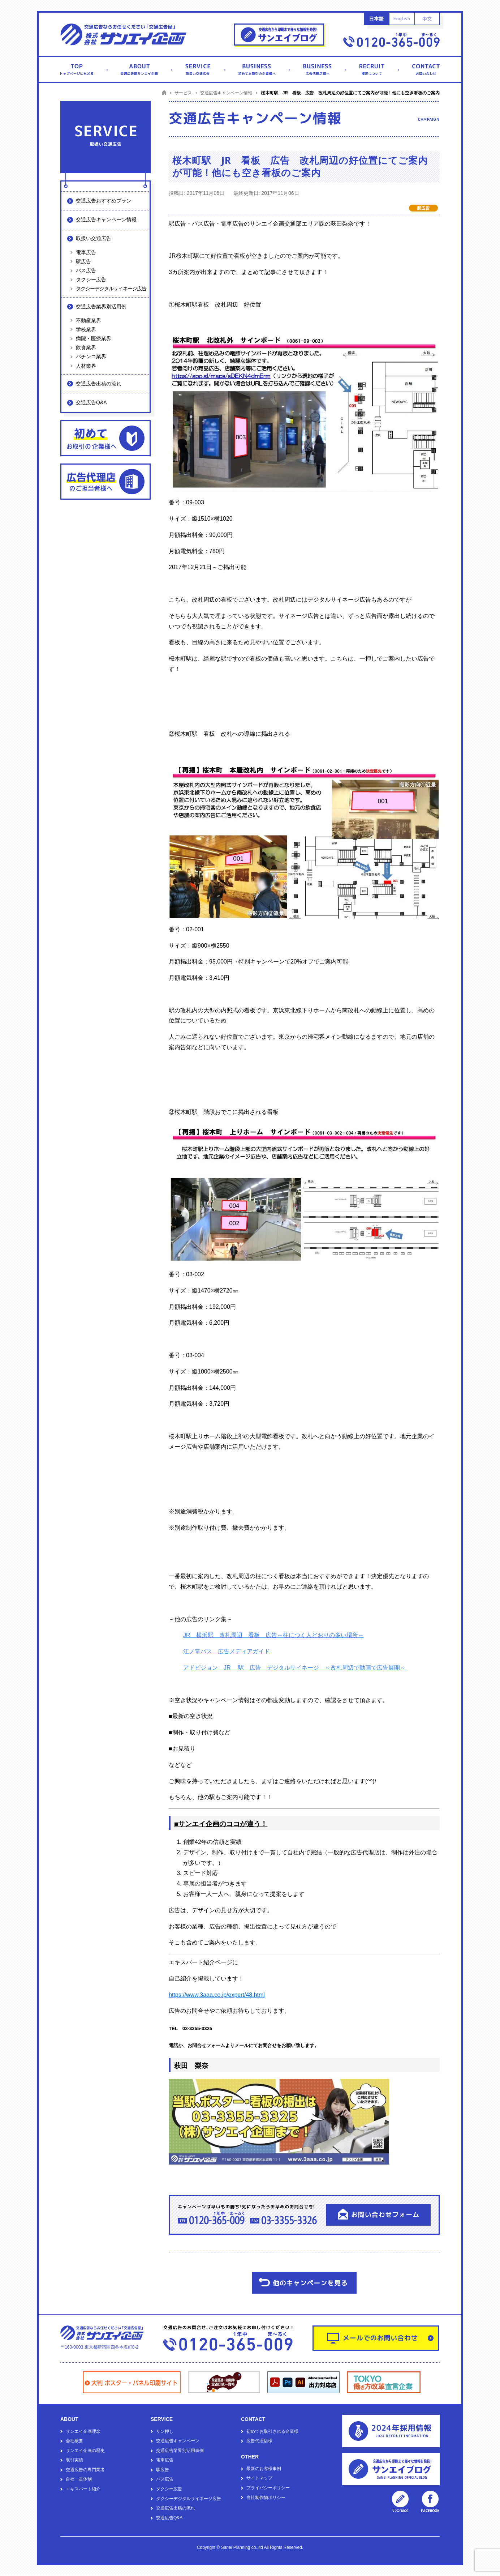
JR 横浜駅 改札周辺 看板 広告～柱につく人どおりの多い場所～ (273, 1635)
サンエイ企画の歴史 (85, 2450)
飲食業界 (86, 347)
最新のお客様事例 (263, 2468)
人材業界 (86, 366)
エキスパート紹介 (83, 2488)
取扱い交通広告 (93, 238)
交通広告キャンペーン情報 (106, 219)
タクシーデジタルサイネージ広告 (111, 288)
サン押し (164, 2431)
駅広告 (83, 261)
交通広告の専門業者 (85, 2469)
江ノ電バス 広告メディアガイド (226, 1651)
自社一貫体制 (79, 2479)
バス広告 (86, 270)
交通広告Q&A (91, 402)
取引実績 (74, 2459)
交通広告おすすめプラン (104, 201)
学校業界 (86, 329)
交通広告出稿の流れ (98, 383)
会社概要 (74, 2440)
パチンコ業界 (91, 356)
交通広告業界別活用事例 (180, 2450)
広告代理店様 (259, 2440)
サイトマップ (259, 2478)
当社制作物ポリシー (265, 2497)
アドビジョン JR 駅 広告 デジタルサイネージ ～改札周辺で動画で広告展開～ (294, 1668)
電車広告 (86, 252)
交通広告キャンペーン (177, 2440)
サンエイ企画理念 (83, 2431)
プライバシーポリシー (268, 2487)
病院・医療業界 (93, 338)
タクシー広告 (91, 279)
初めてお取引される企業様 (272, 2431)
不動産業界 (88, 320)
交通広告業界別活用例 (101, 306)
